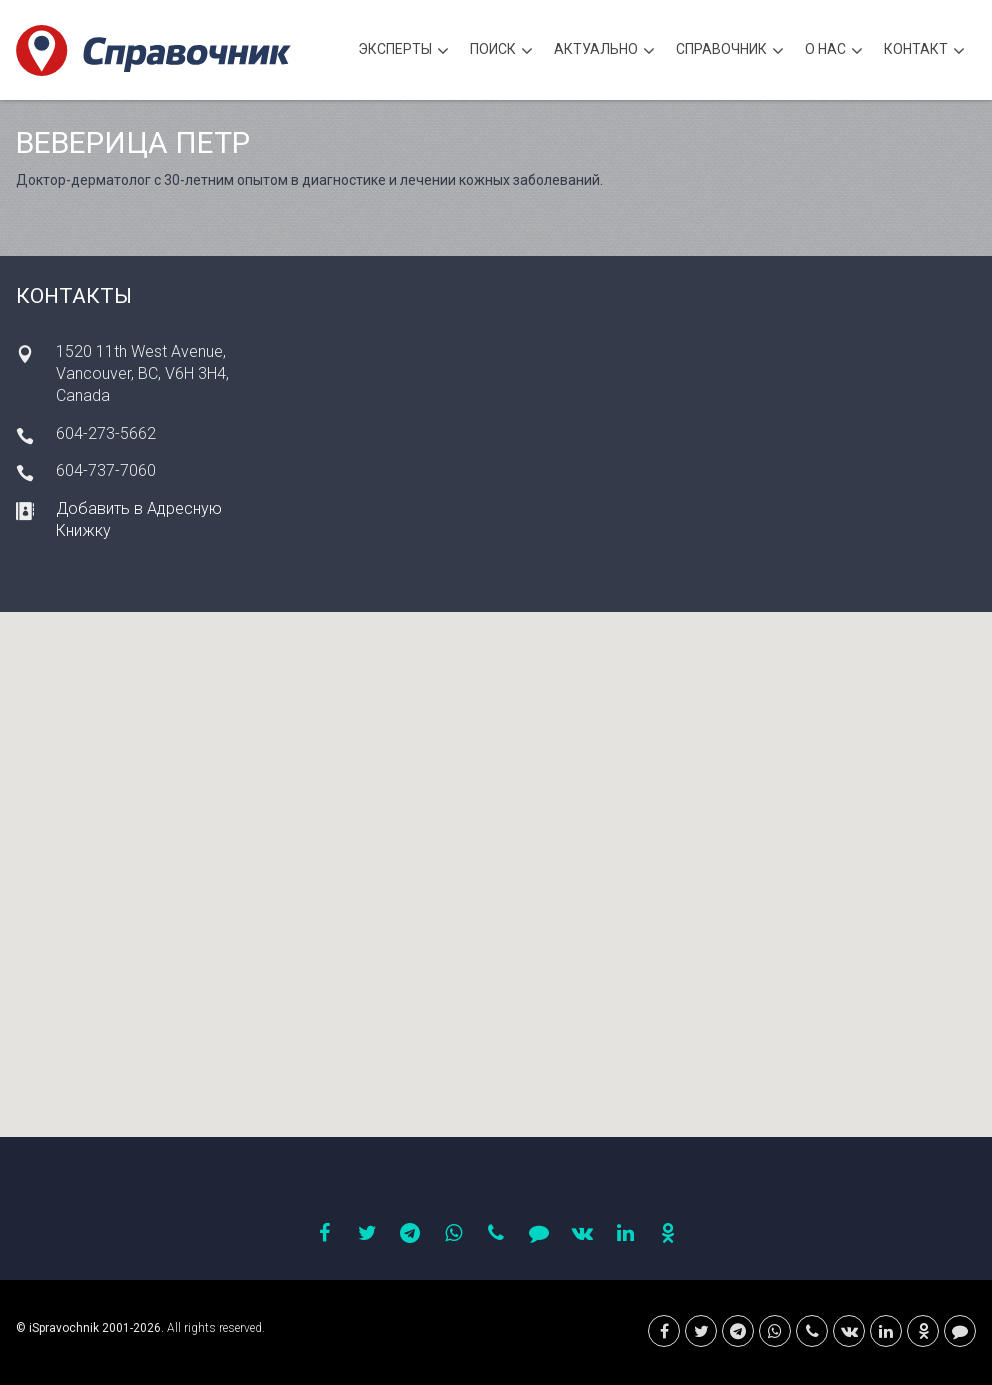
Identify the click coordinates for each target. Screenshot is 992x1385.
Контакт (924, 51)
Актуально (604, 51)
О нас (834, 51)
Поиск (501, 51)
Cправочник (730, 51)
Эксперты (403, 51)
